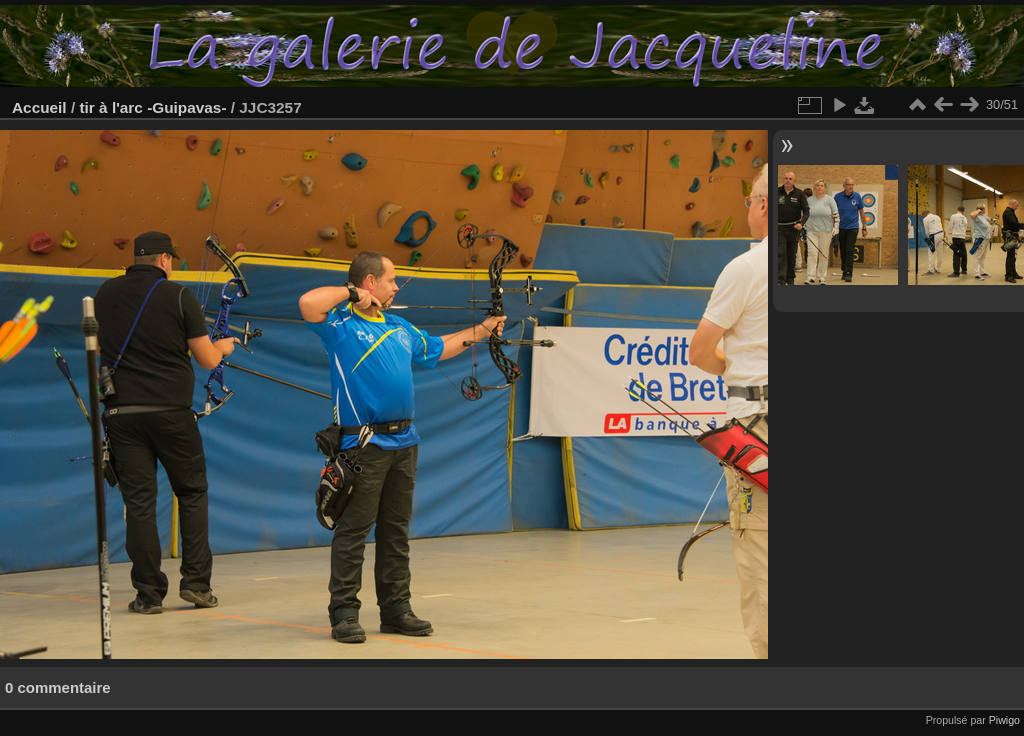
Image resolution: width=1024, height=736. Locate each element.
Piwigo (1004, 720)
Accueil (39, 107)
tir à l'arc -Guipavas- (152, 107)
